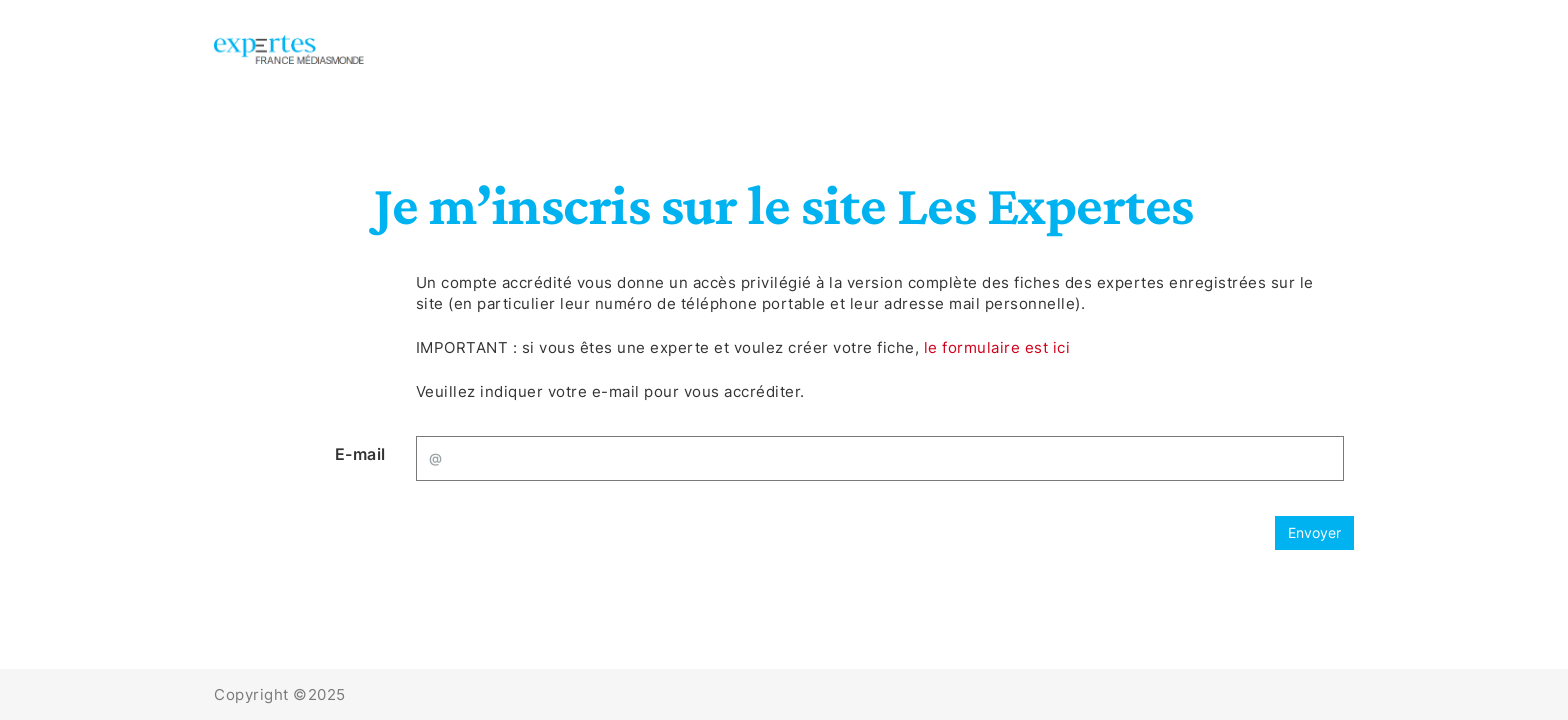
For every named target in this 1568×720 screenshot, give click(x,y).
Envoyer (1314, 532)
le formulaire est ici (997, 347)
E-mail (360, 454)
